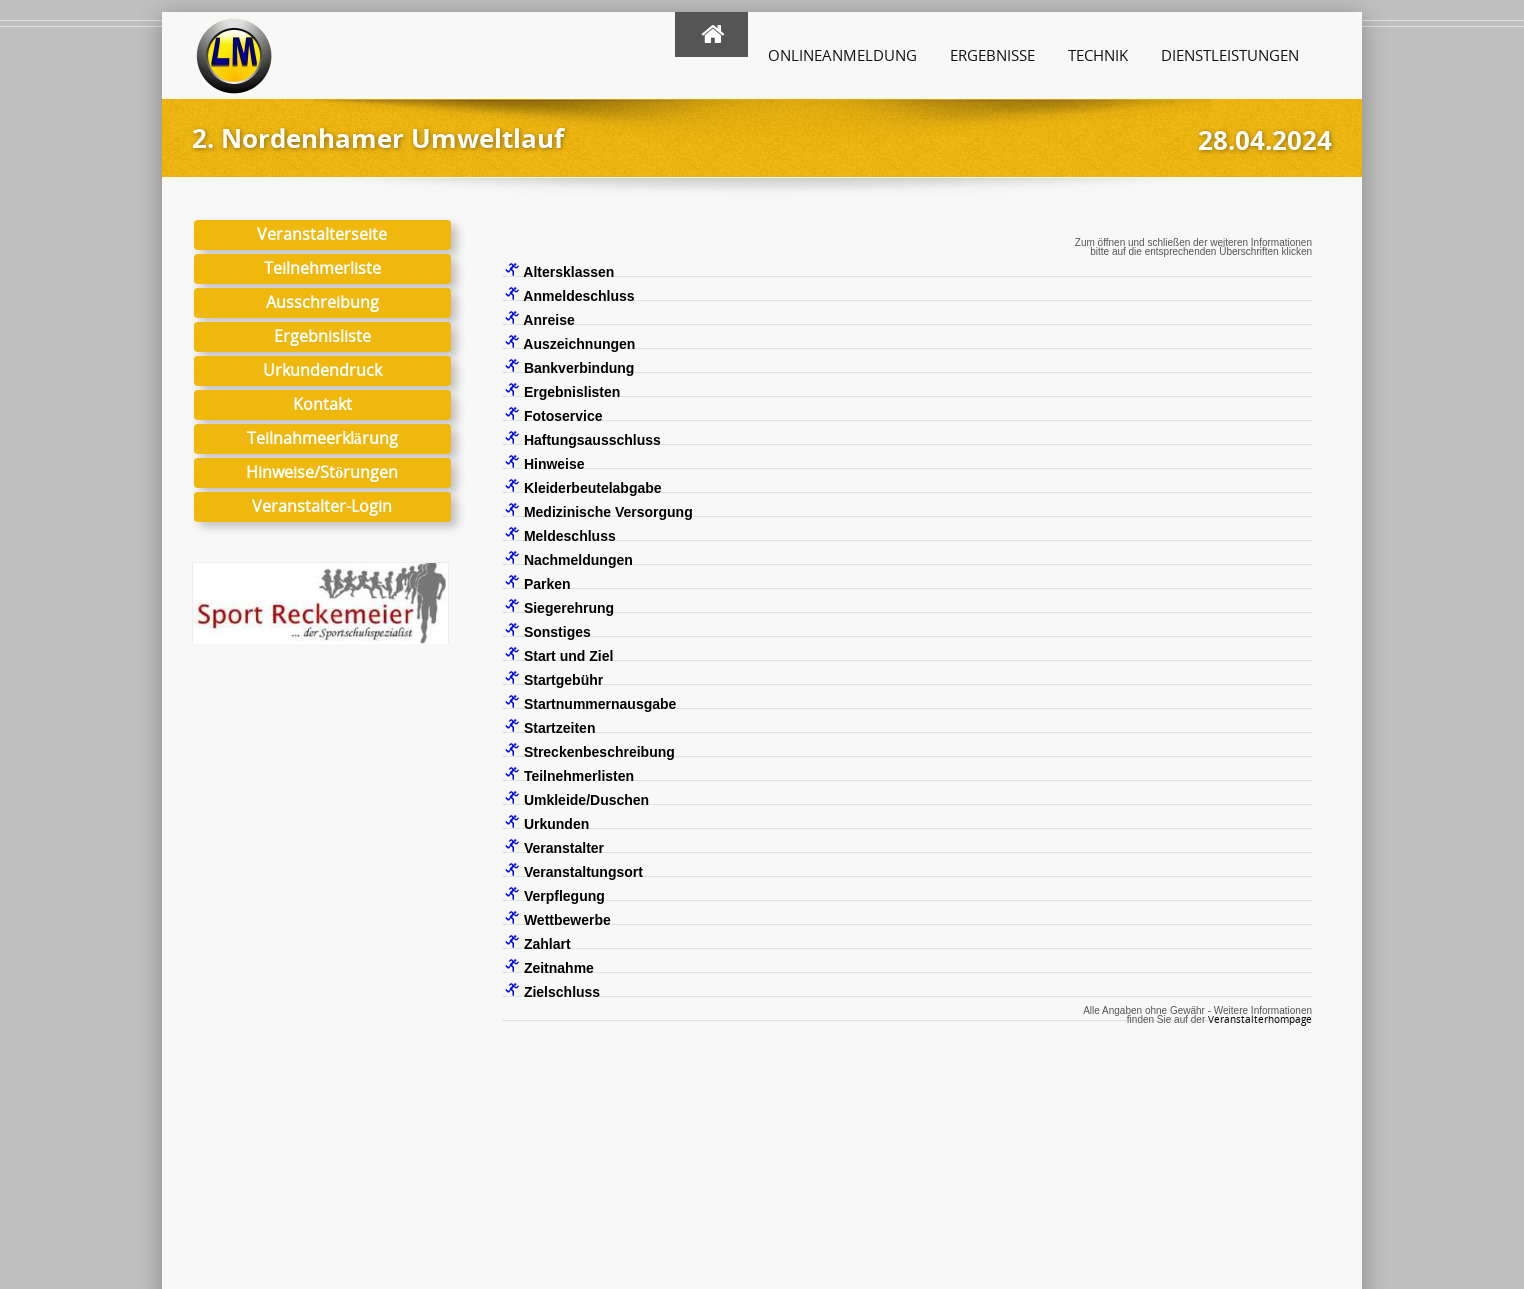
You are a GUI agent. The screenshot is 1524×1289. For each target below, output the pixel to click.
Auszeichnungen (570, 343)
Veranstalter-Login (322, 506)
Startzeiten (550, 727)
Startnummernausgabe (590, 703)
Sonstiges (548, 631)
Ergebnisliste (322, 336)
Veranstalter (554, 847)
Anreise (540, 319)
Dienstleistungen (1230, 55)
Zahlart (538, 943)
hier (495, 1198)
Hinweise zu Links (1121, 1160)
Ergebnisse (992, 55)
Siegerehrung (559, 607)
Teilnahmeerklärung (322, 438)
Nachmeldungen (569, 559)
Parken (538, 583)
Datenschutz (1104, 1141)
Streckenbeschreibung (590, 751)
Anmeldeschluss (570, 295)
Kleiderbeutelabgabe (583, 487)
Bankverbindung (569, 367)
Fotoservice (553, 415)
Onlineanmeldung (842, 55)
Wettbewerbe (558, 919)
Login (1214, 1160)
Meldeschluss (560, 535)
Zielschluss (552, 991)
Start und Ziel (559, 655)
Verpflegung (555, 895)
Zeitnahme (549, 967)
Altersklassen (559, 271)
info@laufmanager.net (897, 1160)
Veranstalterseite (322, 234)
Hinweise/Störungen (322, 472)
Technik (1098, 55)
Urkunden (547, 823)
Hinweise (545, 463)
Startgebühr (554, 679)
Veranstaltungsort (574, 871)
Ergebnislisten (562, 391)
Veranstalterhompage (1260, 1019)
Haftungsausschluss (583, 439)
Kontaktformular (852, 1179)
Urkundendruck (322, 370)
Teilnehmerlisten (569, 775)
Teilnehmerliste (322, 268)
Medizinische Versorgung (599, 511)
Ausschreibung (322, 302)
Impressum (1199, 1141)
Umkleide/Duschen (577, 799)
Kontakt (322, 404)
